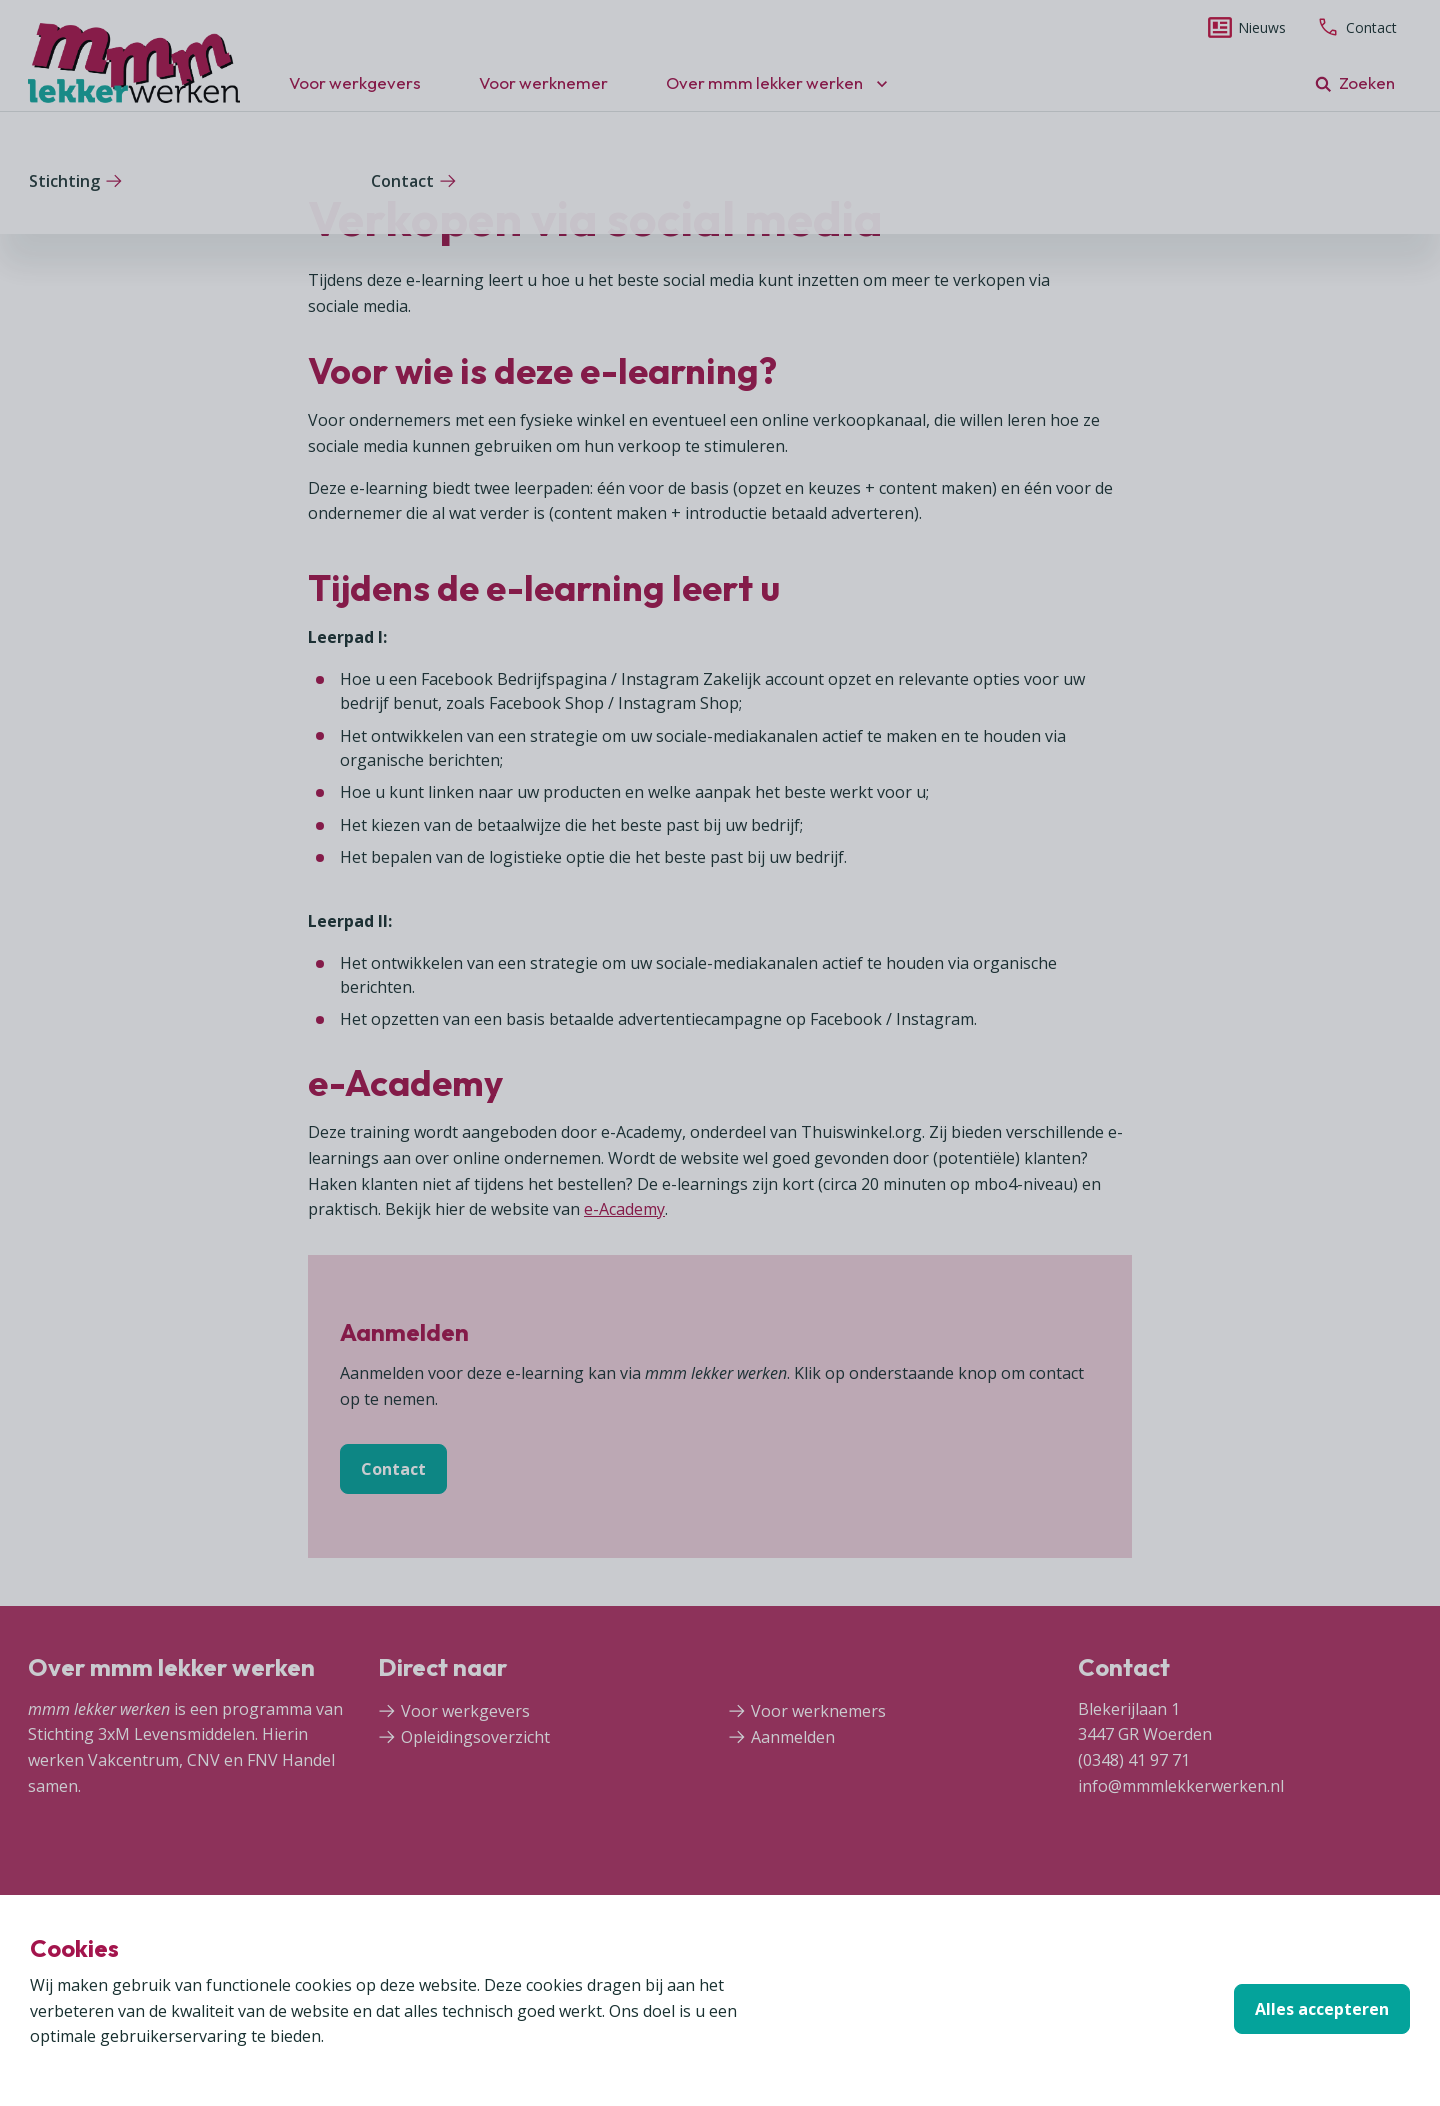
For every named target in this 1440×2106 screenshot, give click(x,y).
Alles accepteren (1322, 2009)
